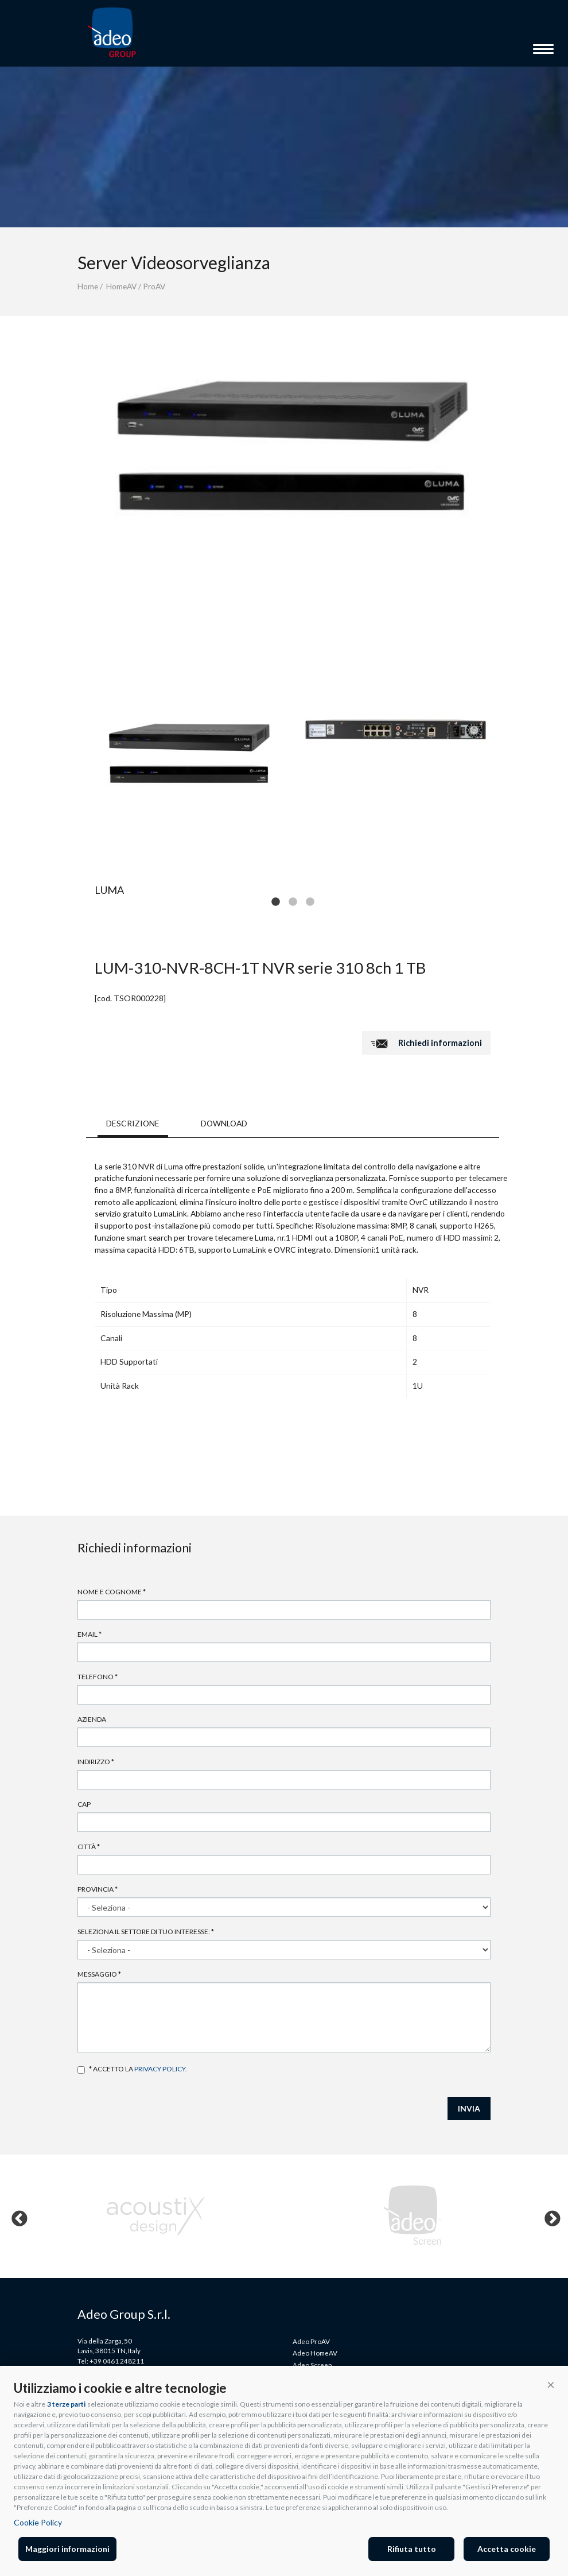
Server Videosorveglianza (173, 262)
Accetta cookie (506, 2549)
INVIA (469, 2108)
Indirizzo (95, 1761)
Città (88, 1846)
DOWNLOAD (224, 1123)
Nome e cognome (111, 1591)
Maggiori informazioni (67, 2549)
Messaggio (99, 1974)
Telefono (97, 1676)
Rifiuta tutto (411, 2549)
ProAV (154, 286)
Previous (16, 2216)
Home (87, 286)
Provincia (97, 1889)
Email (89, 1634)
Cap (84, 1804)
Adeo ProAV (311, 2341)
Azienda (91, 1719)
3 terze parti (66, 2404)
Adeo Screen (312, 2365)
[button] (550, 2384)
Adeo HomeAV (315, 2353)
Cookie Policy (38, 2522)
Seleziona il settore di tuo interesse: (145, 1931)
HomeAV (121, 286)
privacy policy (159, 2068)
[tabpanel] (189, 752)
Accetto (81, 2070)
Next (549, 2216)
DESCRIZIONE (132, 1123)
